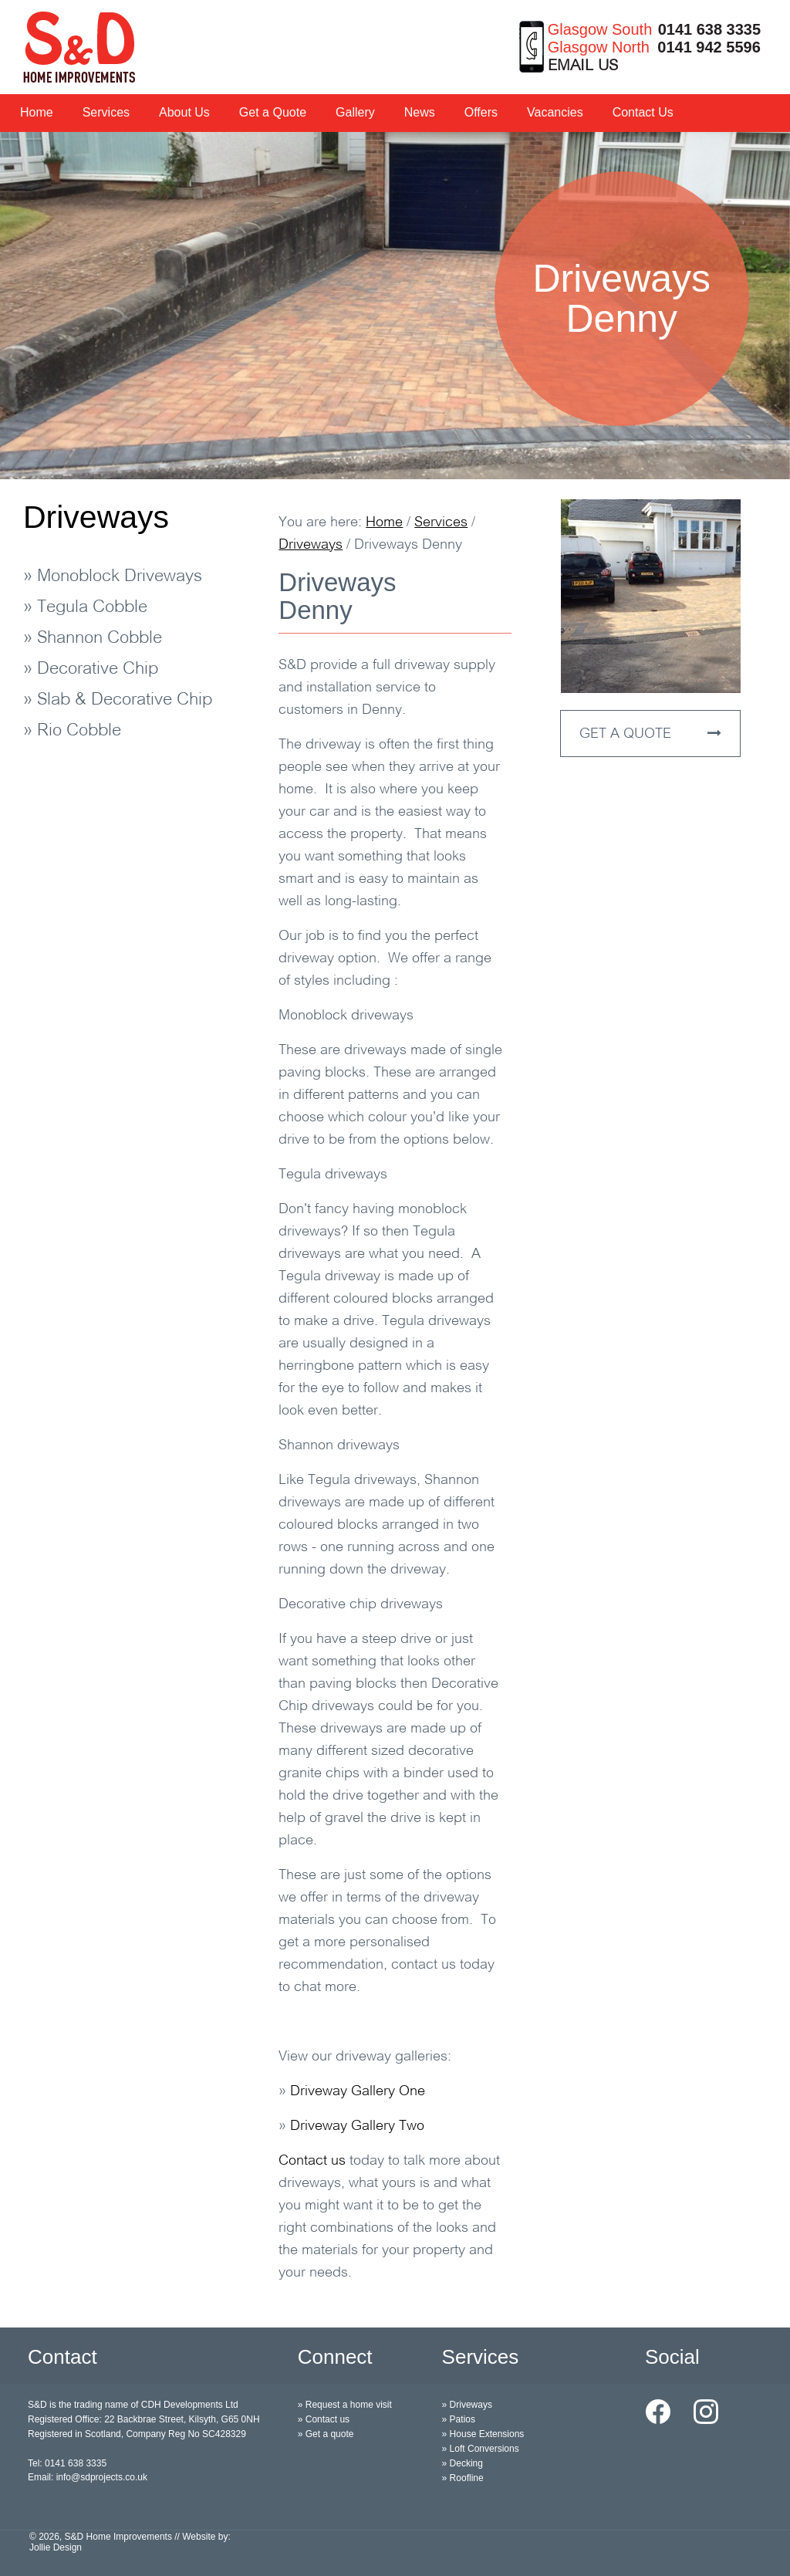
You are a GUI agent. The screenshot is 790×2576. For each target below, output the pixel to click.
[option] (395, 305)
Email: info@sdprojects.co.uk (87, 2477)
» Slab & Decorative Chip (117, 700)
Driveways (96, 517)
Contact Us (643, 112)
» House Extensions (483, 2434)
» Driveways (467, 2404)
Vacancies (555, 112)
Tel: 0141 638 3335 (67, 2463)
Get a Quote (272, 112)
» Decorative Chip (90, 669)
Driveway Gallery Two (357, 2126)
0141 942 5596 (708, 47)
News (419, 112)
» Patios (458, 2419)
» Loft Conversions (480, 2448)
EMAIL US (583, 66)
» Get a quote (326, 2434)
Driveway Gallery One (357, 2091)
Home (36, 112)
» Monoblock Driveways (112, 577)
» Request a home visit (345, 2404)
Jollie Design (55, 2547)
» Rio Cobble (72, 731)
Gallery (355, 112)
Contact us (312, 2161)
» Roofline (463, 2478)
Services (106, 112)
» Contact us (323, 2419)
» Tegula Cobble (85, 608)
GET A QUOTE (650, 734)
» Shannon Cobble (92, 638)
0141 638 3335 (709, 29)
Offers (481, 112)
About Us (184, 112)
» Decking (462, 2463)
